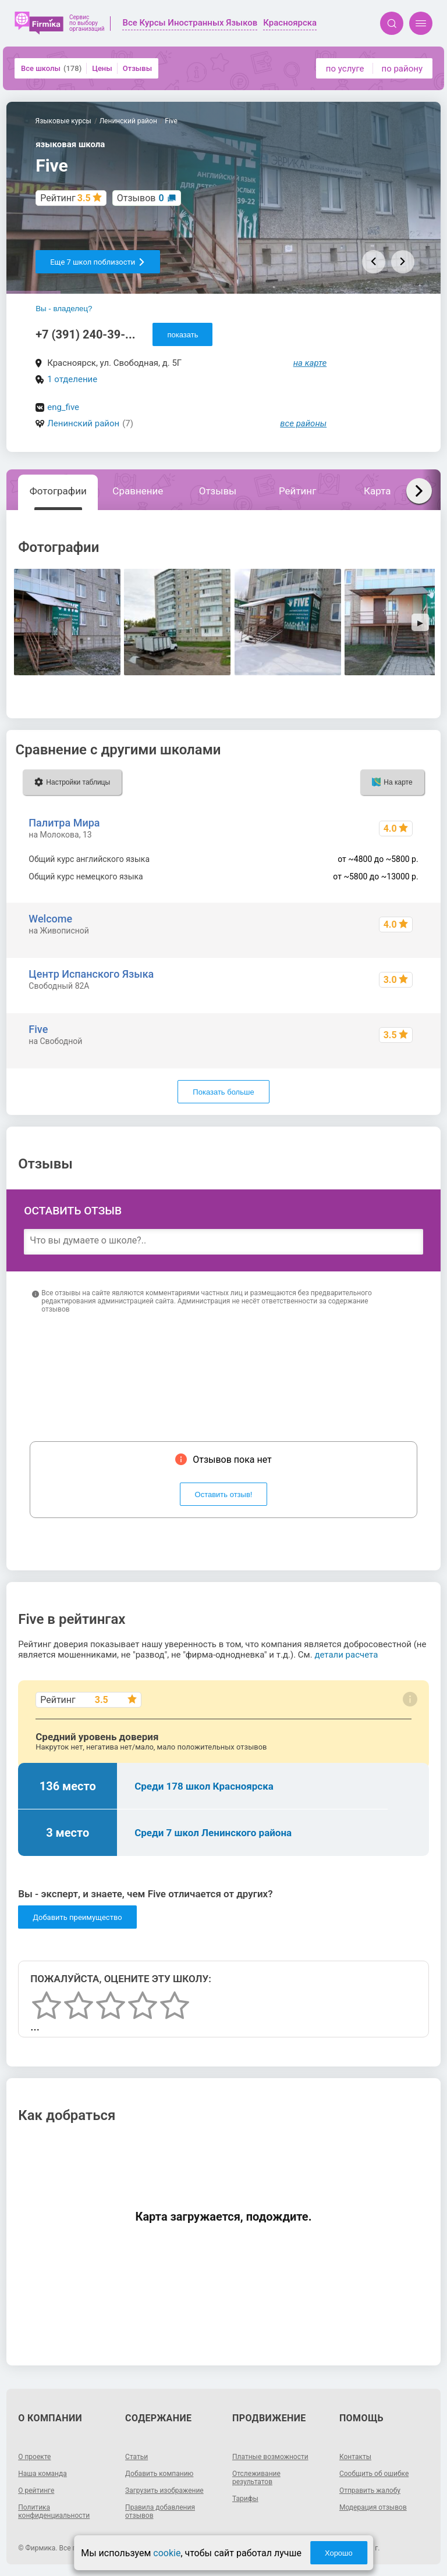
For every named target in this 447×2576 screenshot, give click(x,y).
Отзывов (140, 198)
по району (402, 68)
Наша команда (42, 2474)
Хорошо (339, 2553)
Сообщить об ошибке (374, 2474)
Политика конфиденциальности (54, 2511)
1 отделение (72, 379)
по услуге (345, 68)
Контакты (355, 2457)
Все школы (51, 68)
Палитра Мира (64, 823)
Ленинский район (83, 423)
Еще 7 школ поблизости (98, 262)
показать (182, 334)
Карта (377, 491)
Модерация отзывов (373, 2507)
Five (38, 1029)
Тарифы (245, 2499)
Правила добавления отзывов (160, 2511)
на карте (310, 363)
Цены (102, 68)
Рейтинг (297, 491)
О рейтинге (36, 2490)
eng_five (63, 407)
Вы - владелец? (64, 308)
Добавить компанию (159, 2474)
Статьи (136, 2457)
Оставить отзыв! (224, 1494)
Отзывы (137, 68)
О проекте (34, 2457)
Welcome (50, 919)
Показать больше (223, 1092)
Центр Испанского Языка (91, 974)
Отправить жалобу (369, 2490)
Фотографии (58, 491)
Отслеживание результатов (256, 2478)
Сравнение (137, 491)
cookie (166, 2553)
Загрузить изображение (164, 2490)
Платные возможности (270, 2457)
